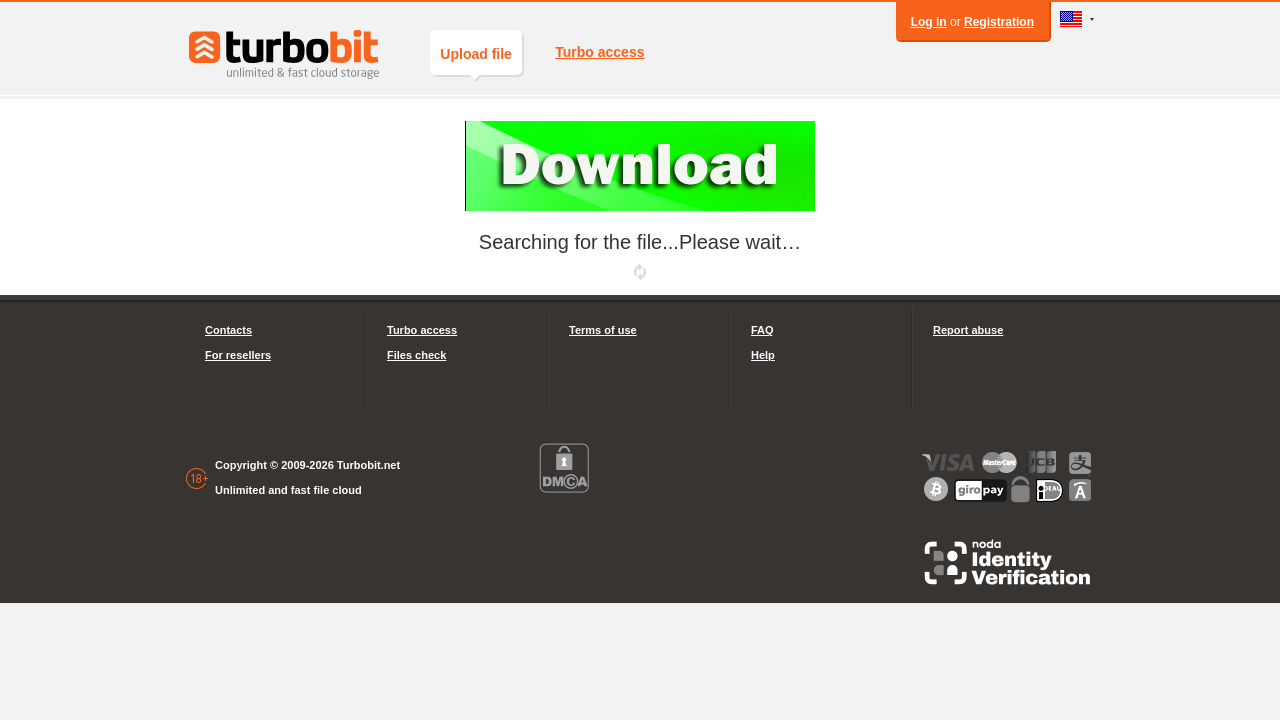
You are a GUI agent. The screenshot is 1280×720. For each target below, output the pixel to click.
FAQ (762, 330)
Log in (929, 22)
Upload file (476, 60)
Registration (999, 22)
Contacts (228, 330)
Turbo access (599, 52)
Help (763, 355)
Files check (416, 355)
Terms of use (603, 330)
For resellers (238, 355)
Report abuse (968, 330)
